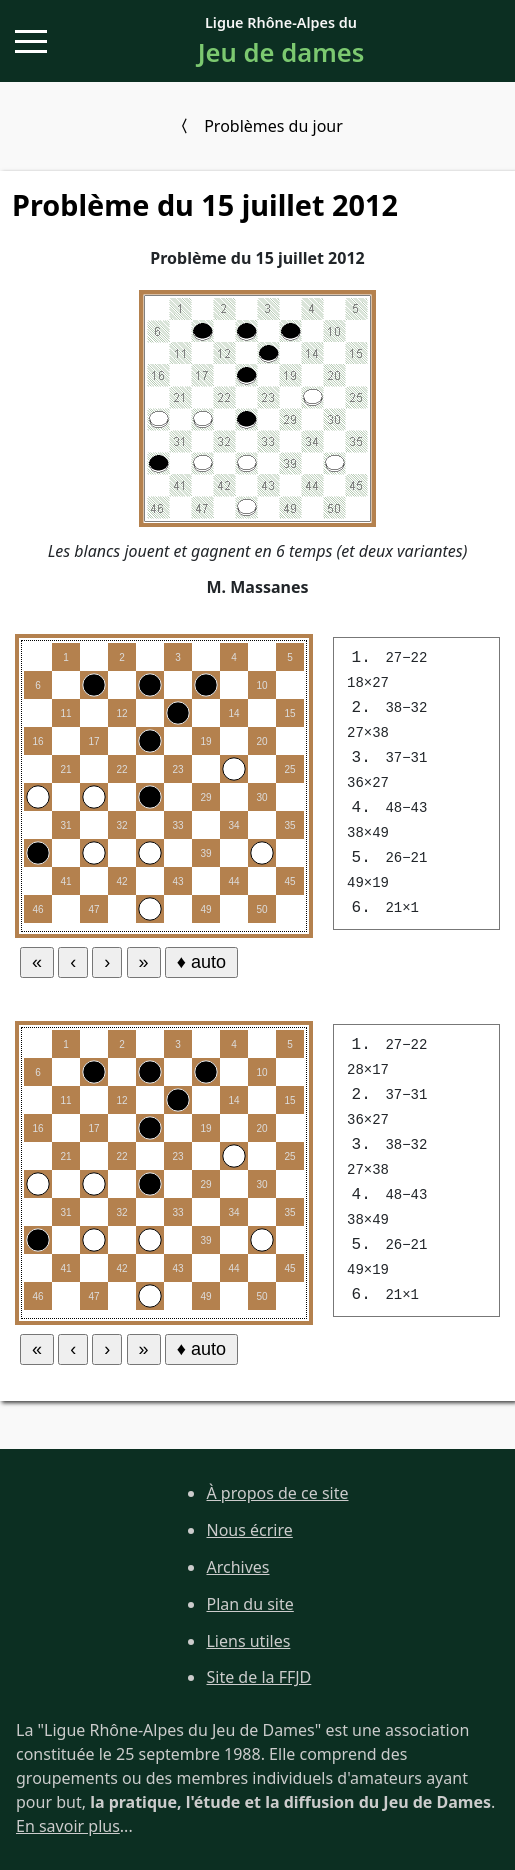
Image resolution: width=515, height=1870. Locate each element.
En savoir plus (68, 1826)
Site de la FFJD (258, 1677)
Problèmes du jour (273, 126)
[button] (31, 41)
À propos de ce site (277, 1493)
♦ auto (201, 962)
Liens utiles (248, 1641)
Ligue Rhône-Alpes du (281, 42)
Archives (237, 1567)
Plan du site (249, 1604)
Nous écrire (249, 1530)
